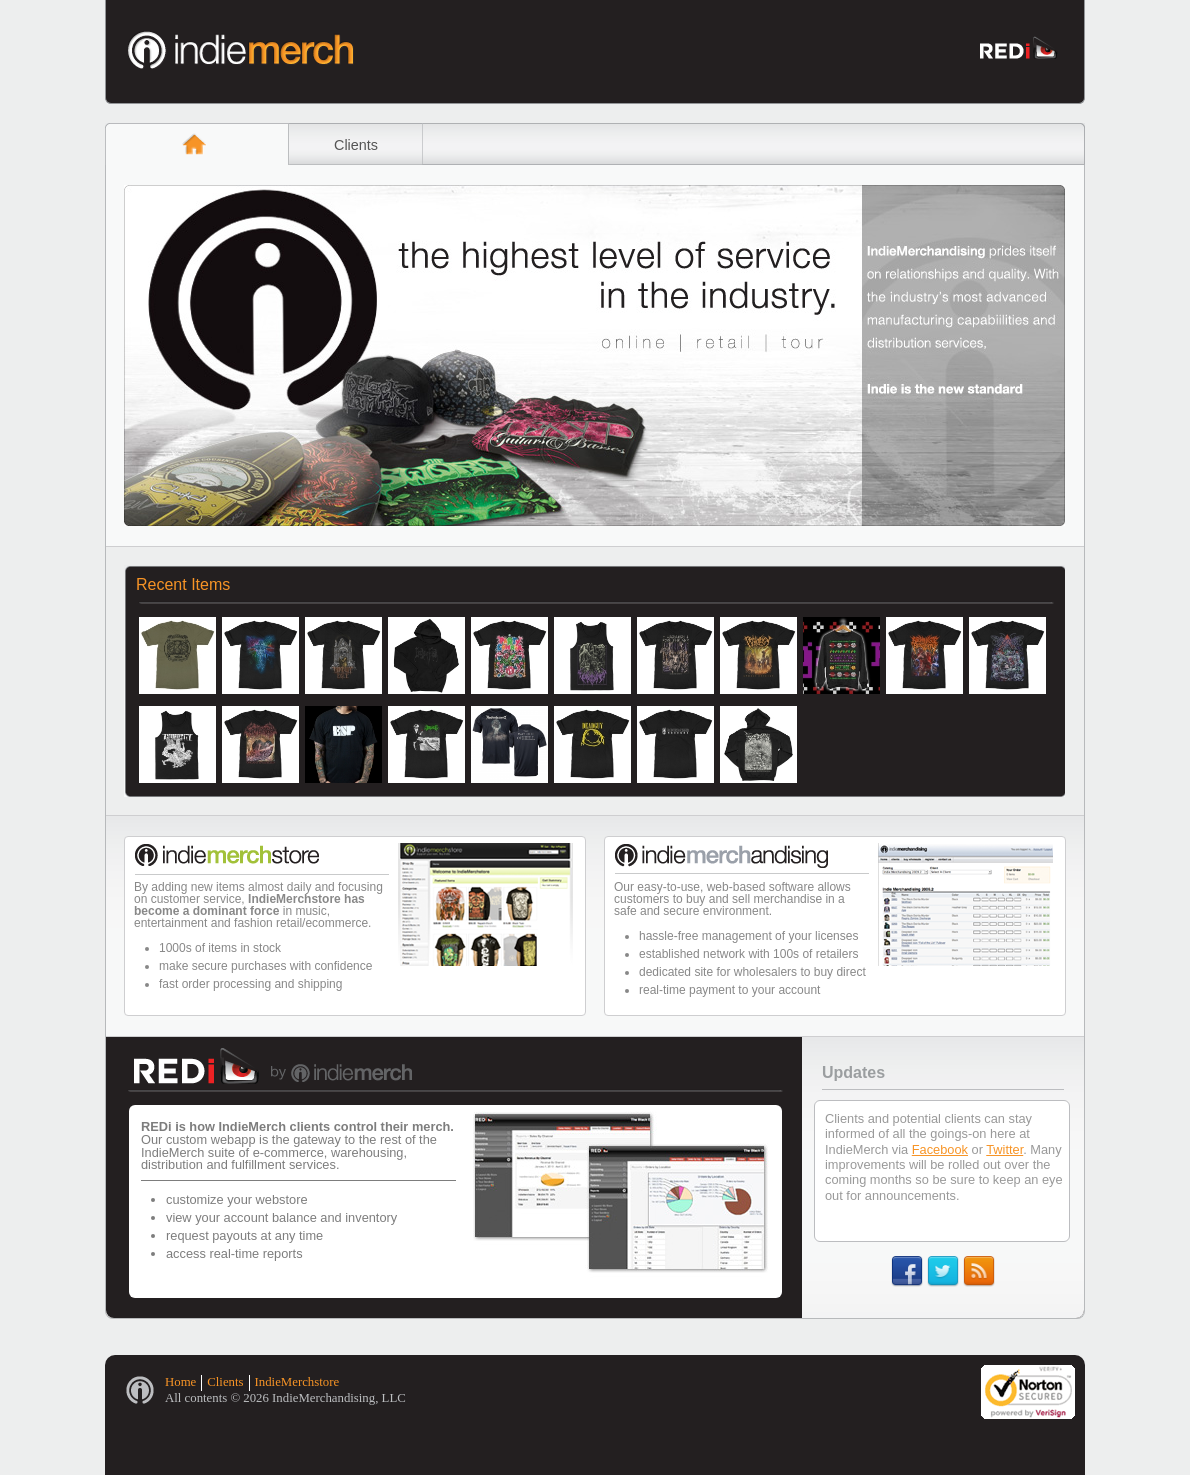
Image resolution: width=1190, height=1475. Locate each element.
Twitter (1004, 1149)
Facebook (940, 1149)
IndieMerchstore (297, 1382)
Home (180, 1382)
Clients (356, 145)
